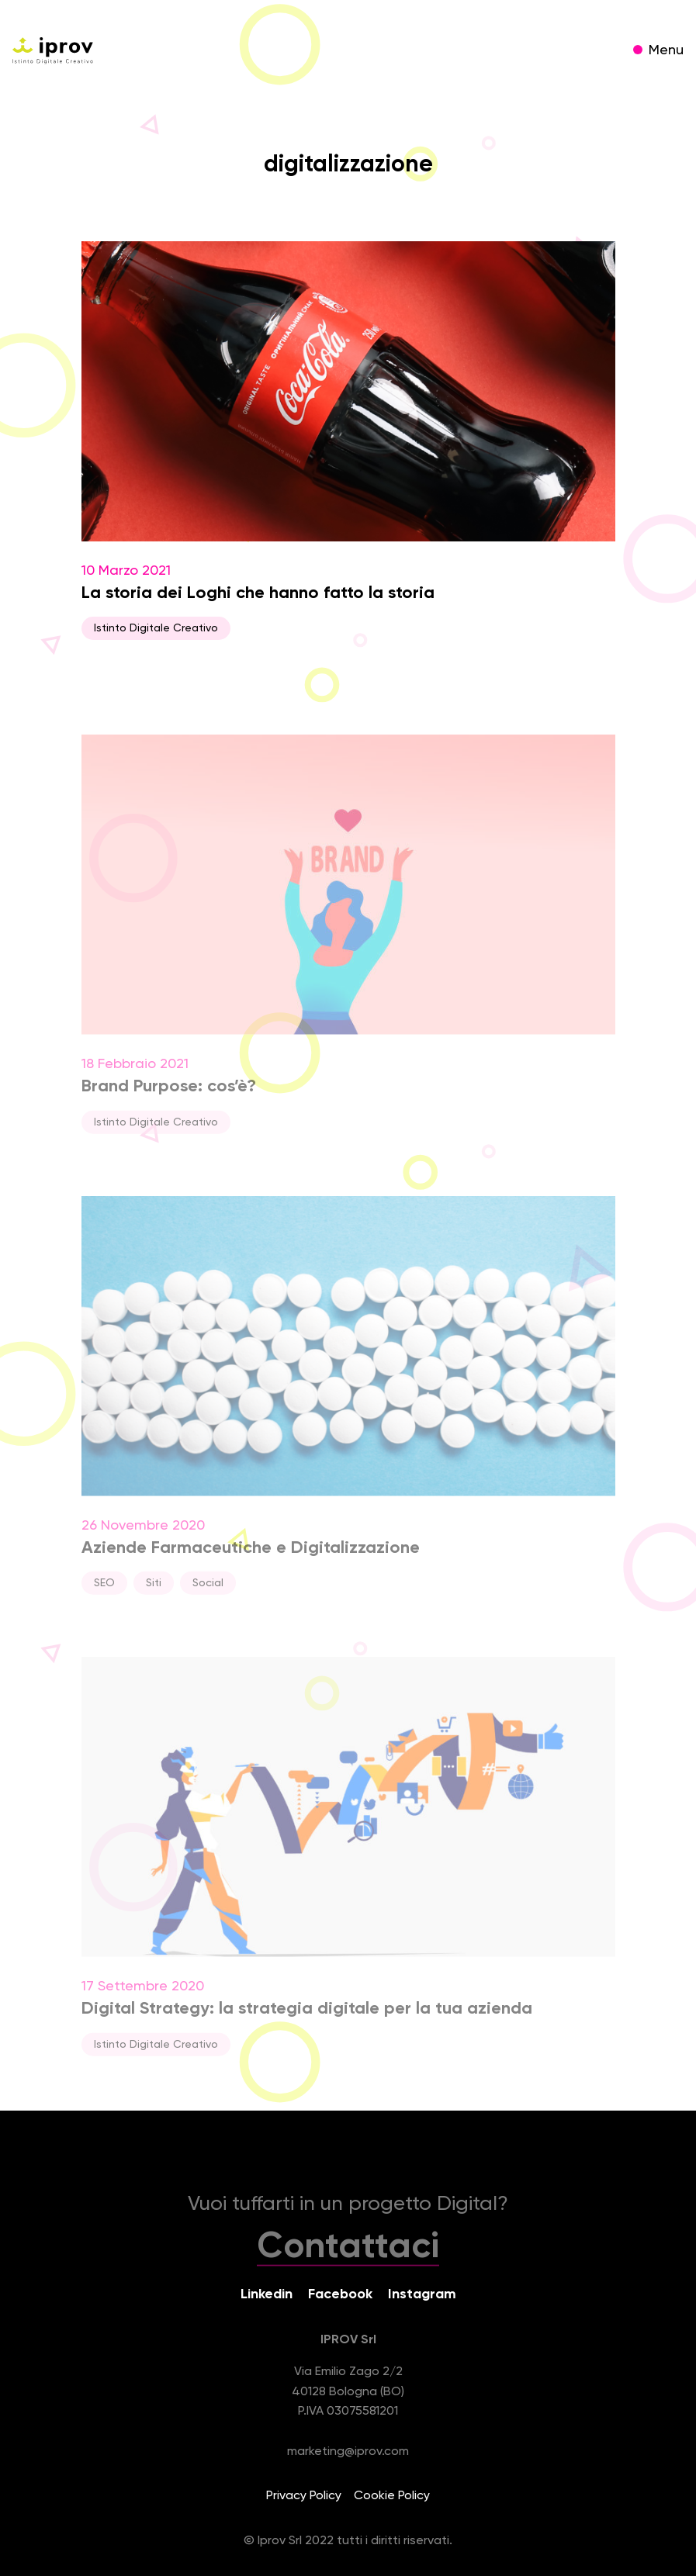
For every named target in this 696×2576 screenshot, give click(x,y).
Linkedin (267, 2294)
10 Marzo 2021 (348, 440)
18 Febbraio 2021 (348, 941)
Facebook (340, 2294)
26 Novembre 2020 (348, 1403)
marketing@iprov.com (348, 2452)
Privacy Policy (303, 2496)
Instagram (422, 2294)
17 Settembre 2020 (348, 1864)
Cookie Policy (392, 2496)
